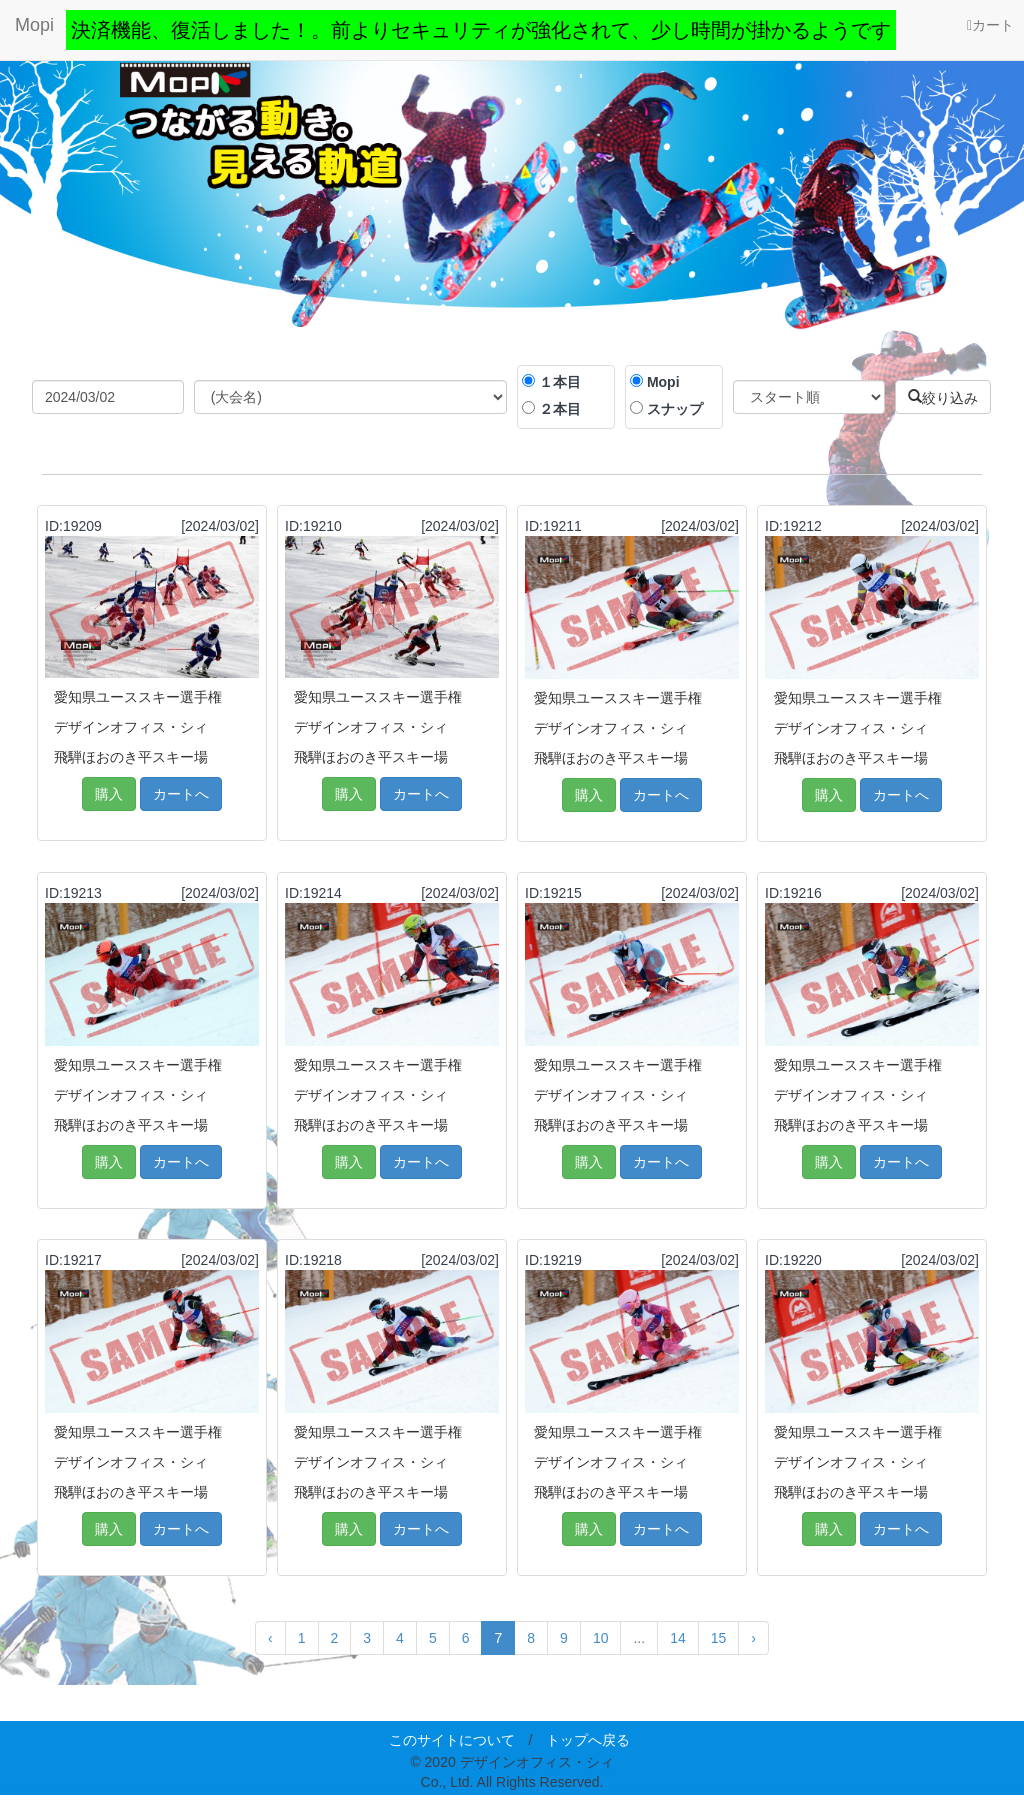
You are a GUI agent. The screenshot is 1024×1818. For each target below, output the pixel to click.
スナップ (675, 409)
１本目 (560, 382)
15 (719, 1638)
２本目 (560, 409)
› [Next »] (753, 1638)
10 (601, 1638)
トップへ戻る (588, 1740)
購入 (109, 794)
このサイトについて (452, 1740)
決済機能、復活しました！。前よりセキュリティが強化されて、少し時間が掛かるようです (481, 30)
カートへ (181, 794)
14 (678, 1638)
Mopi (34, 25)
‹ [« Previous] (270, 1638)
